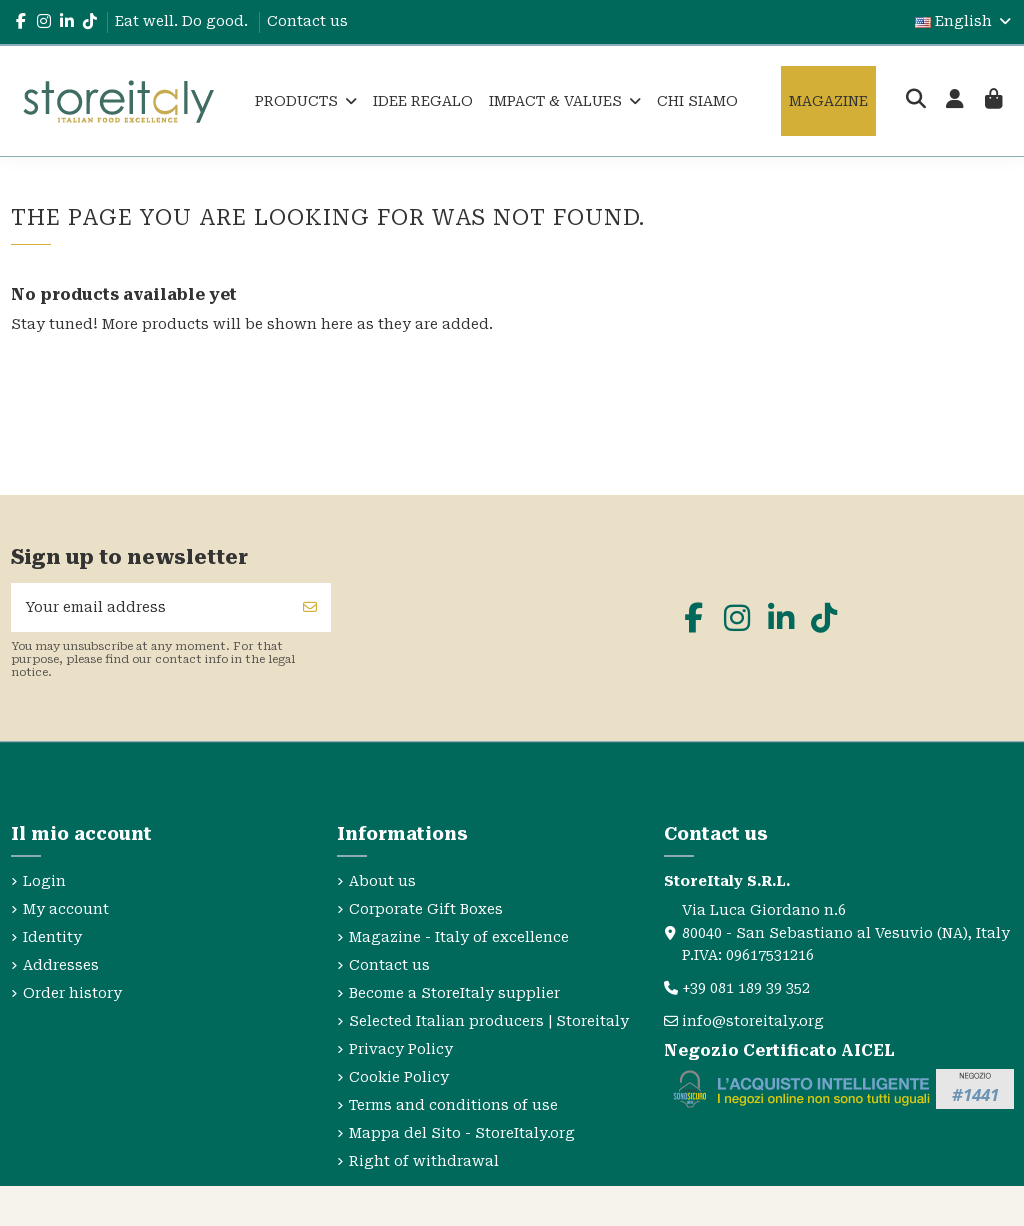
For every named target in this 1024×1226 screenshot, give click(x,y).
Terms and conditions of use (453, 1105)
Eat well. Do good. (183, 21)
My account (66, 909)
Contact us (307, 21)
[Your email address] (150, 607)
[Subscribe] (310, 607)
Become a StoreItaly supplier (454, 993)
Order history (72, 993)
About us (382, 881)
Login (44, 881)
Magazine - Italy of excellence (459, 937)
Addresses (61, 965)
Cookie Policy (399, 1077)
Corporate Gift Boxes (426, 909)
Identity (52, 937)
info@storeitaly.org (753, 1021)
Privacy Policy (401, 1049)
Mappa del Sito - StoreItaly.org (462, 1133)
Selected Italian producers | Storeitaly (489, 1021)
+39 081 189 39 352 (746, 988)
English (964, 21)
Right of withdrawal (424, 1161)
